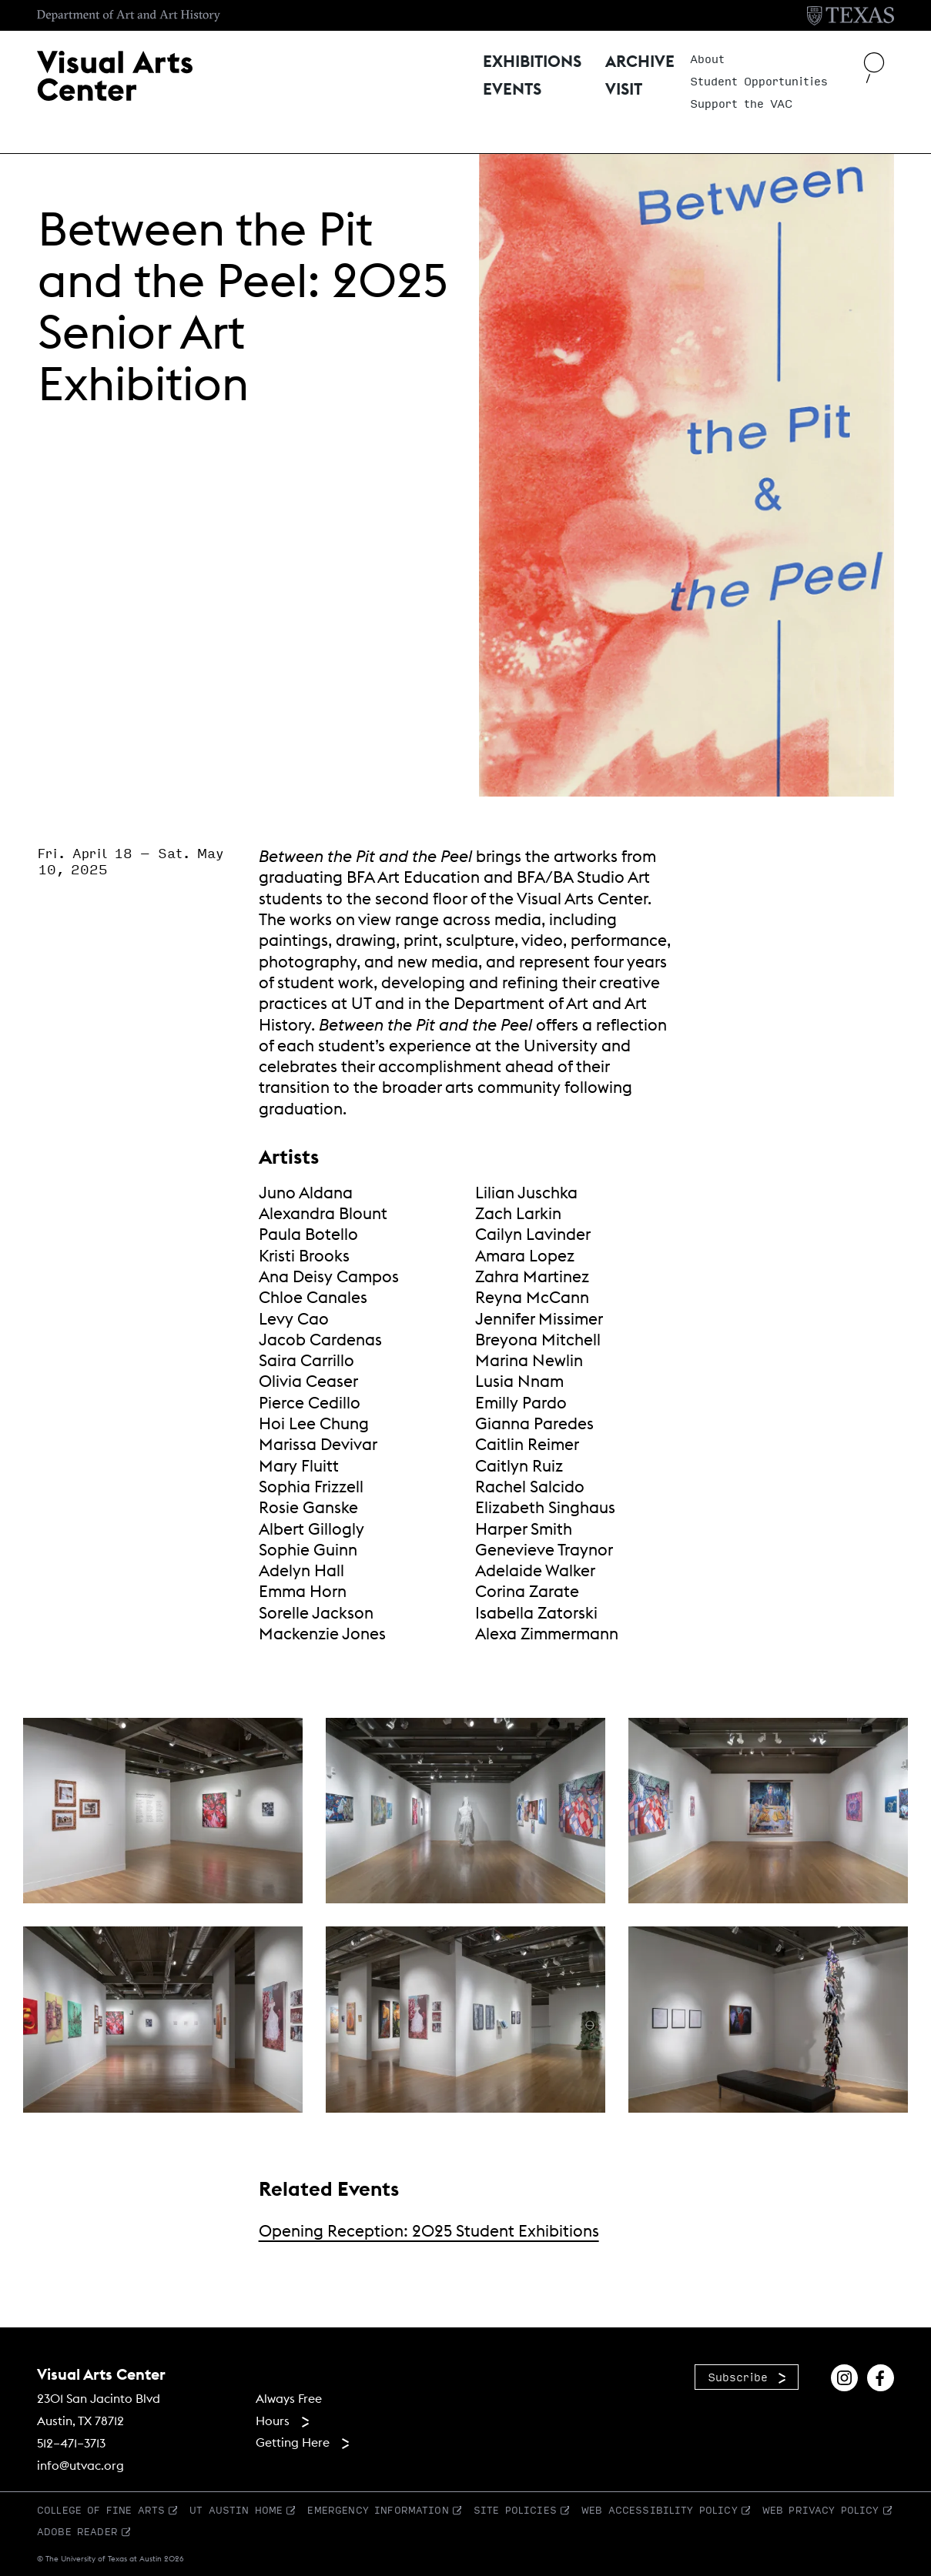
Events (512, 90)
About (707, 59)
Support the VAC (741, 103)
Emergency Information (377, 2510)
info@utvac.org (80, 2465)
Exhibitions (532, 63)
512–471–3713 (71, 2443)
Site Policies (515, 2510)
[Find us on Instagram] (844, 2376)
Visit (623, 90)
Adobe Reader (77, 2531)
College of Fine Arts (101, 2510)
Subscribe (738, 2376)
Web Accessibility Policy (659, 2510)
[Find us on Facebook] (880, 2376)
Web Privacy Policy (820, 2510)
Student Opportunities (759, 81)
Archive (640, 63)
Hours (273, 2420)
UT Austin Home (236, 2510)
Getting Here (293, 2442)
